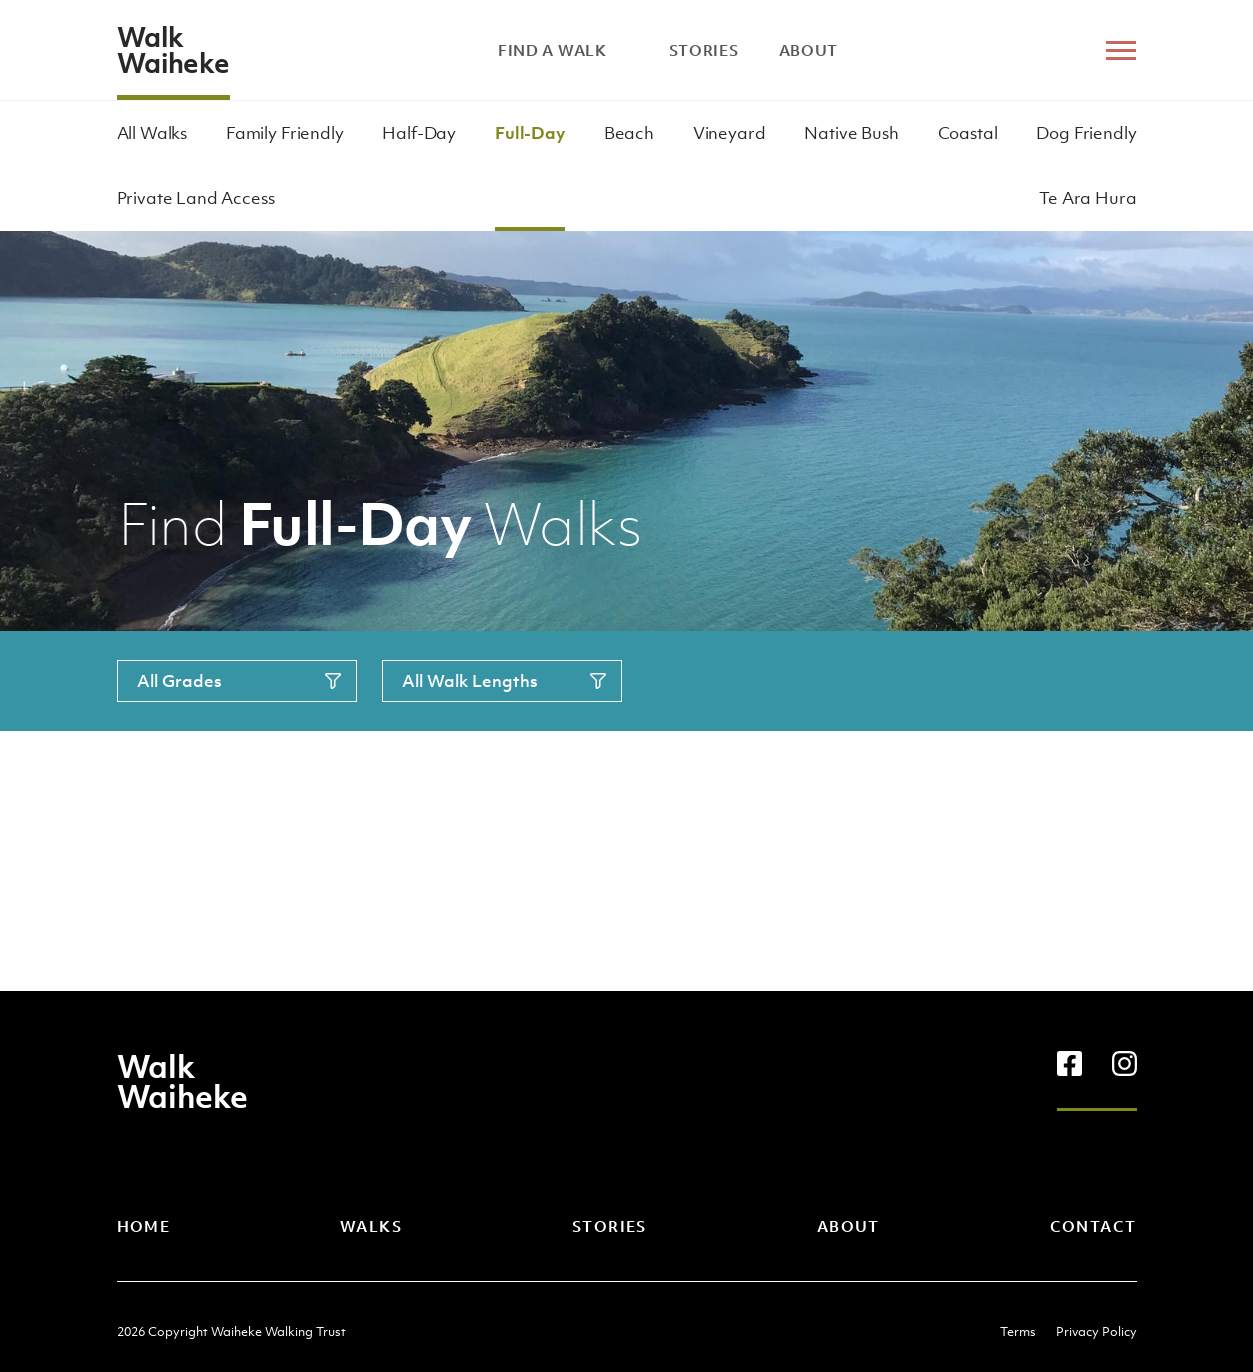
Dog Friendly (1086, 133)
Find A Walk (563, 50)
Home (144, 1226)
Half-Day (419, 133)
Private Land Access (196, 198)
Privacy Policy (1096, 1331)
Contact (1093, 1226)
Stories (704, 50)
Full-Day (530, 133)
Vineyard (729, 133)
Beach (629, 133)
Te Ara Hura (1087, 198)
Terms (1018, 1331)
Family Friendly (285, 133)
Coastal (968, 133)
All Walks (152, 133)
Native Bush (851, 133)
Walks (371, 1226)
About (809, 50)
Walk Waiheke (173, 50)
